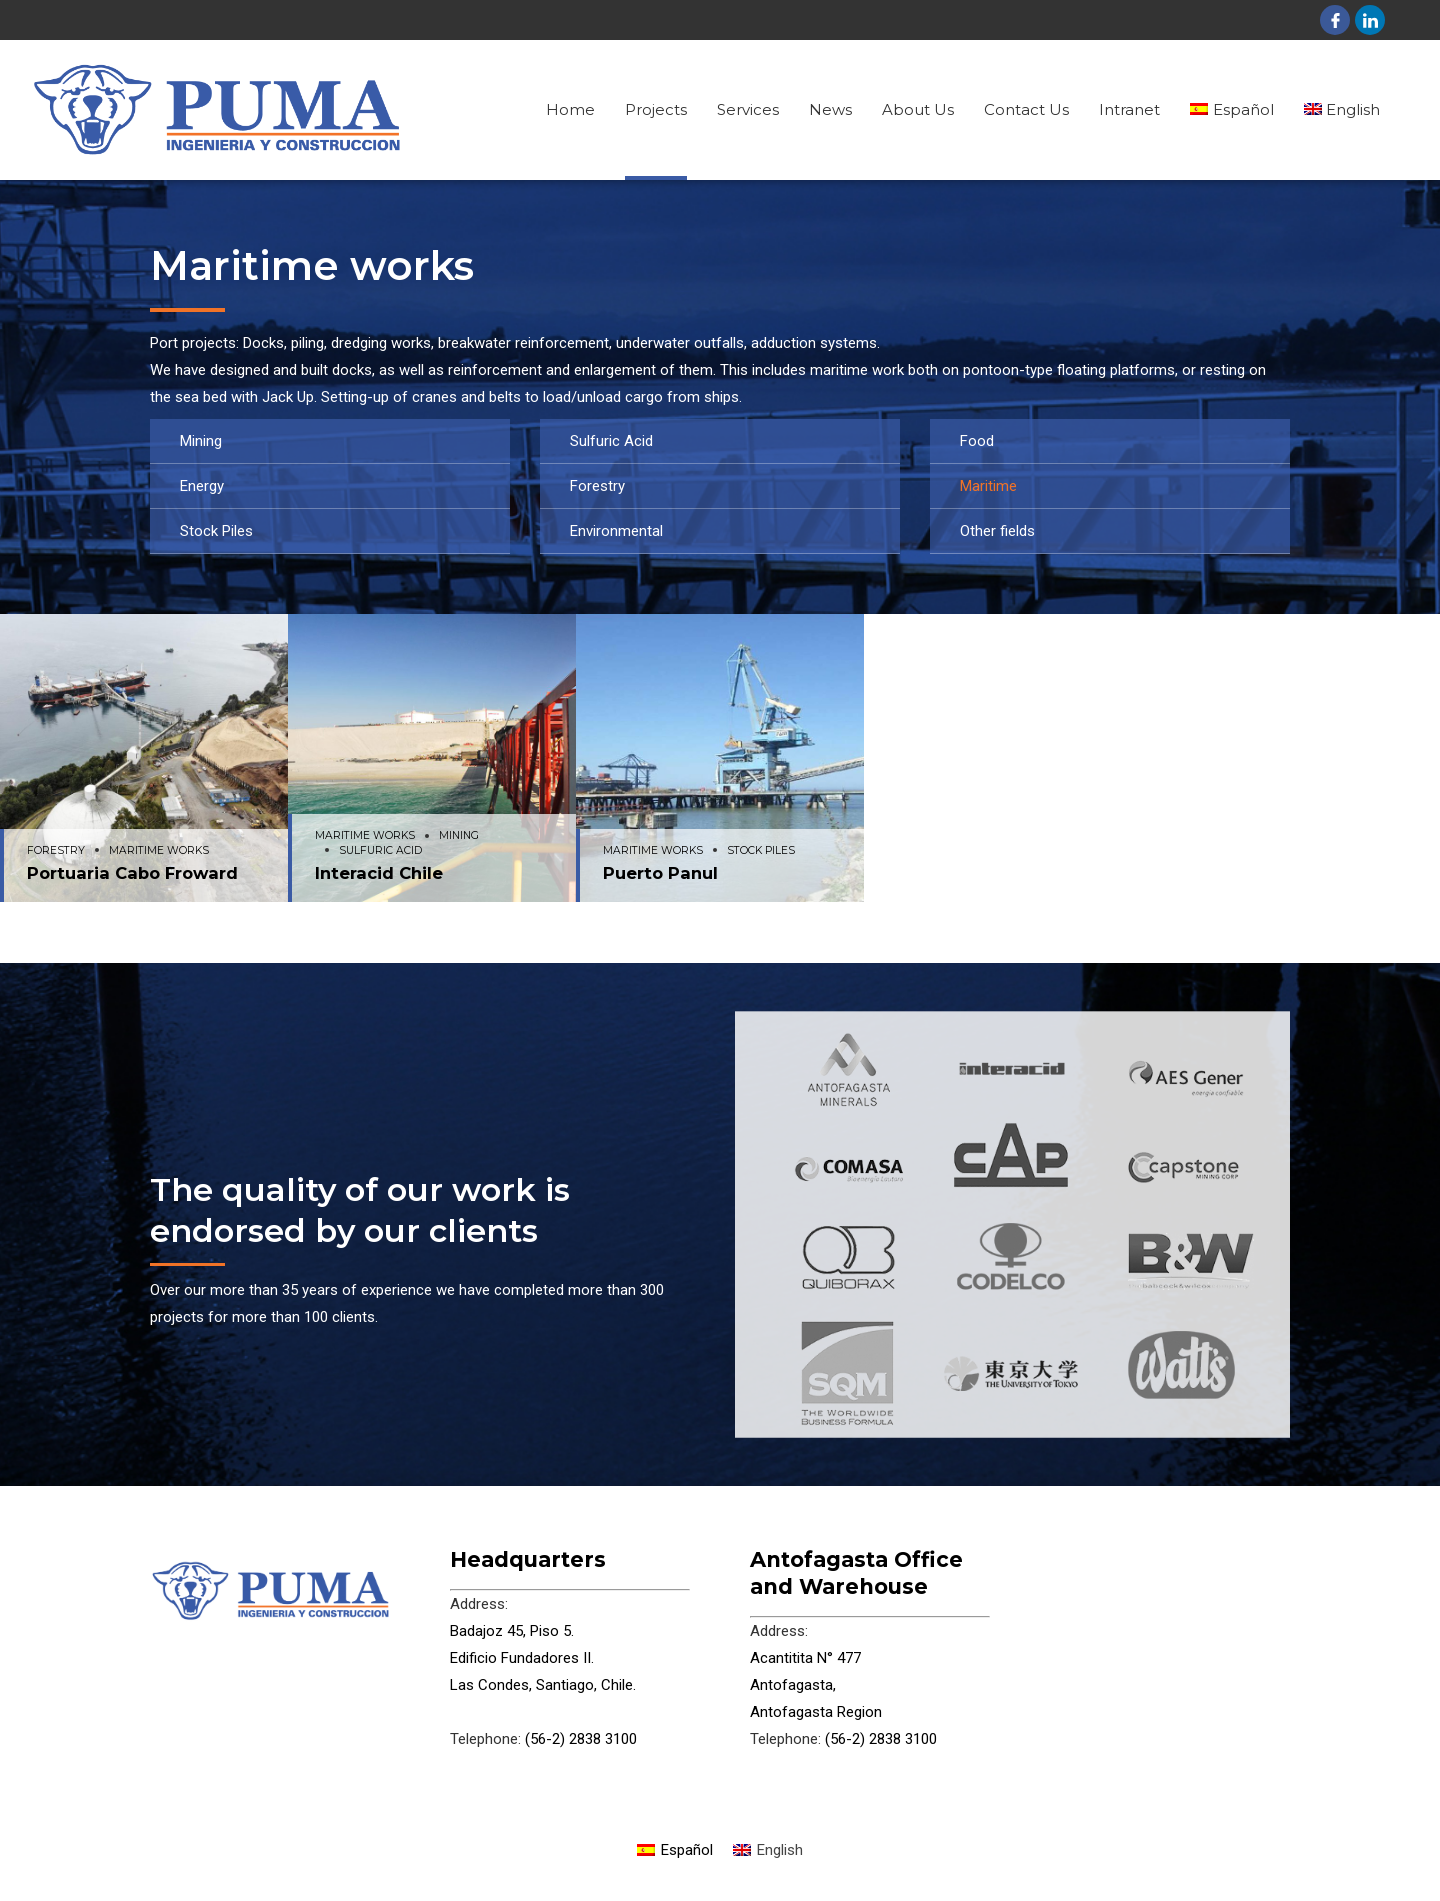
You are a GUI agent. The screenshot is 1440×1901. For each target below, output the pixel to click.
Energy (202, 486)
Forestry (597, 486)
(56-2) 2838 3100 (579, 1739)
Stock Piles (216, 531)
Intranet (1129, 109)
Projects (656, 109)
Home (570, 109)
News (830, 109)
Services (748, 109)
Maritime (988, 486)
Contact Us (1026, 109)
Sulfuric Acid (611, 441)
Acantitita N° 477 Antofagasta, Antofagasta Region (816, 1685)
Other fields (997, 531)
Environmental (616, 531)
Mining (201, 441)
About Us (918, 109)
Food (977, 441)
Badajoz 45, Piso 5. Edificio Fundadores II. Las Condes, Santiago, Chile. (543, 1658)
